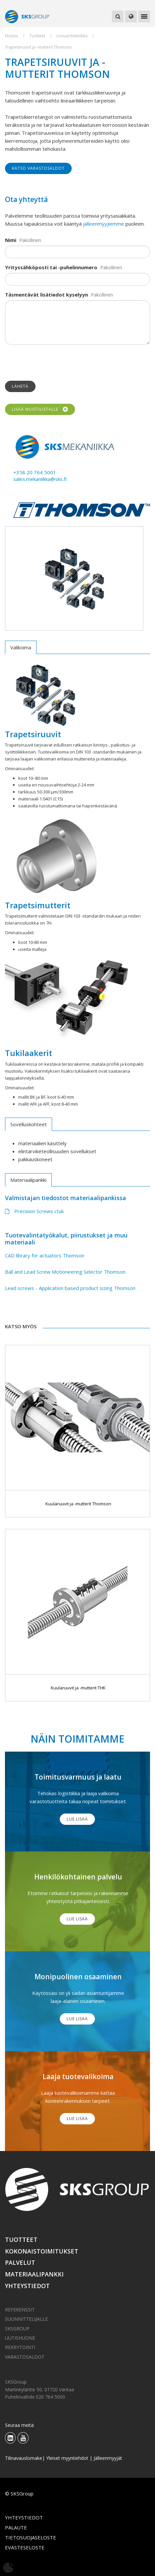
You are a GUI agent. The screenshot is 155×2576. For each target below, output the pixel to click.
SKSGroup (17, 2328)
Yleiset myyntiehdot (67, 2458)
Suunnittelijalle (26, 2319)
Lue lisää (77, 1819)
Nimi (10, 240)
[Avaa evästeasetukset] (8, 2568)
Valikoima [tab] (20, 647)
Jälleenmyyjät (108, 2458)
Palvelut (20, 2262)
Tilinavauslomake (23, 2458)
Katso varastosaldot (38, 168)
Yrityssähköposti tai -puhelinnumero (51, 267)
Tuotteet (37, 36)
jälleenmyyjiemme (103, 223)
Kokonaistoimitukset (41, 2251)
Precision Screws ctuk (34, 1211)
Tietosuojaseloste (30, 2537)
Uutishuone (20, 2338)
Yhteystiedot (27, 2286)
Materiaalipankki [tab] (28, 1180)
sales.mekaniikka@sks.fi (40, 479)
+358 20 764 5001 (34, 472)
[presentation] (55, 363)
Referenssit (20, 2309)
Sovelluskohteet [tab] (28, 1124)
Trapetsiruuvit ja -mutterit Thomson (38, 47)
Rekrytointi (20, 2347)
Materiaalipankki (34, 2274)
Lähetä (20, 386)
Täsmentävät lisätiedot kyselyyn (46, 294)
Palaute (16, 2527)
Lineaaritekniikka (72, 36)
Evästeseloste (24, 2547)
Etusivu (11, 36)
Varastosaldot (24, 2357)
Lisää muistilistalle (40, 409)
